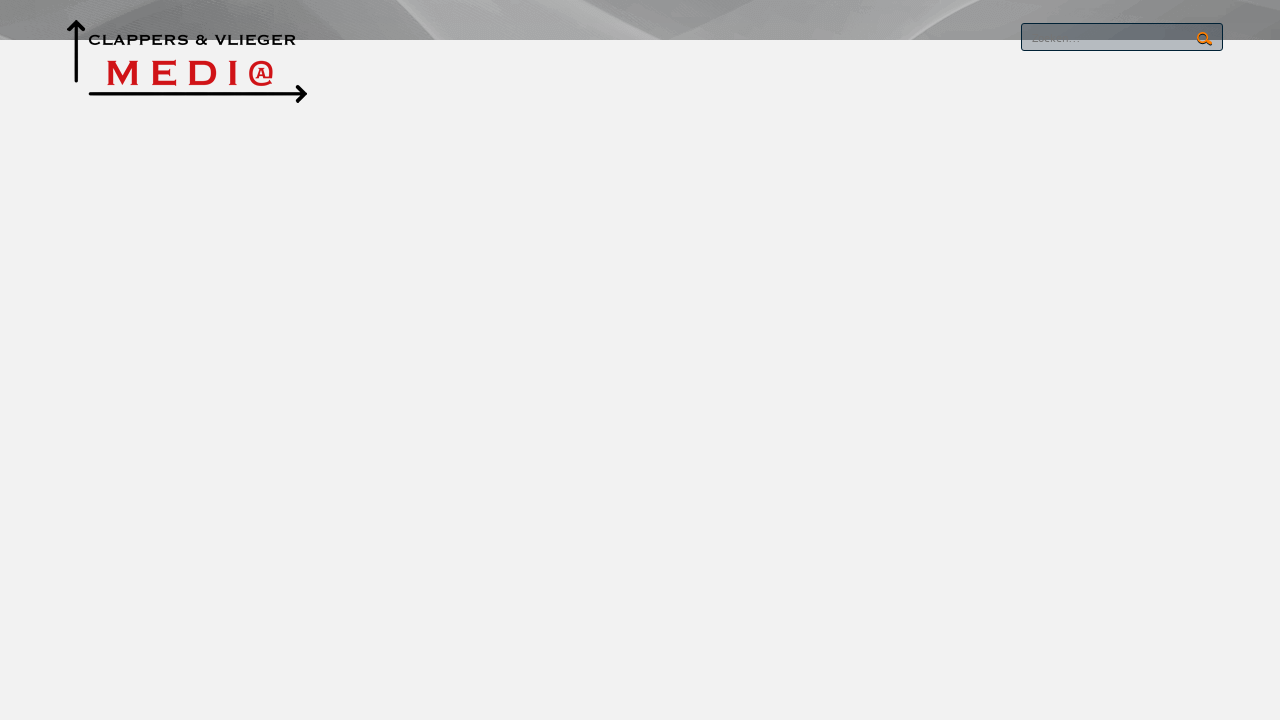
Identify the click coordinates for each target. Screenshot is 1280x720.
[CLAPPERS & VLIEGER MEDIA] (186, 58)
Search (1204, 39)
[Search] (1122, 37)
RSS (939, 38)
